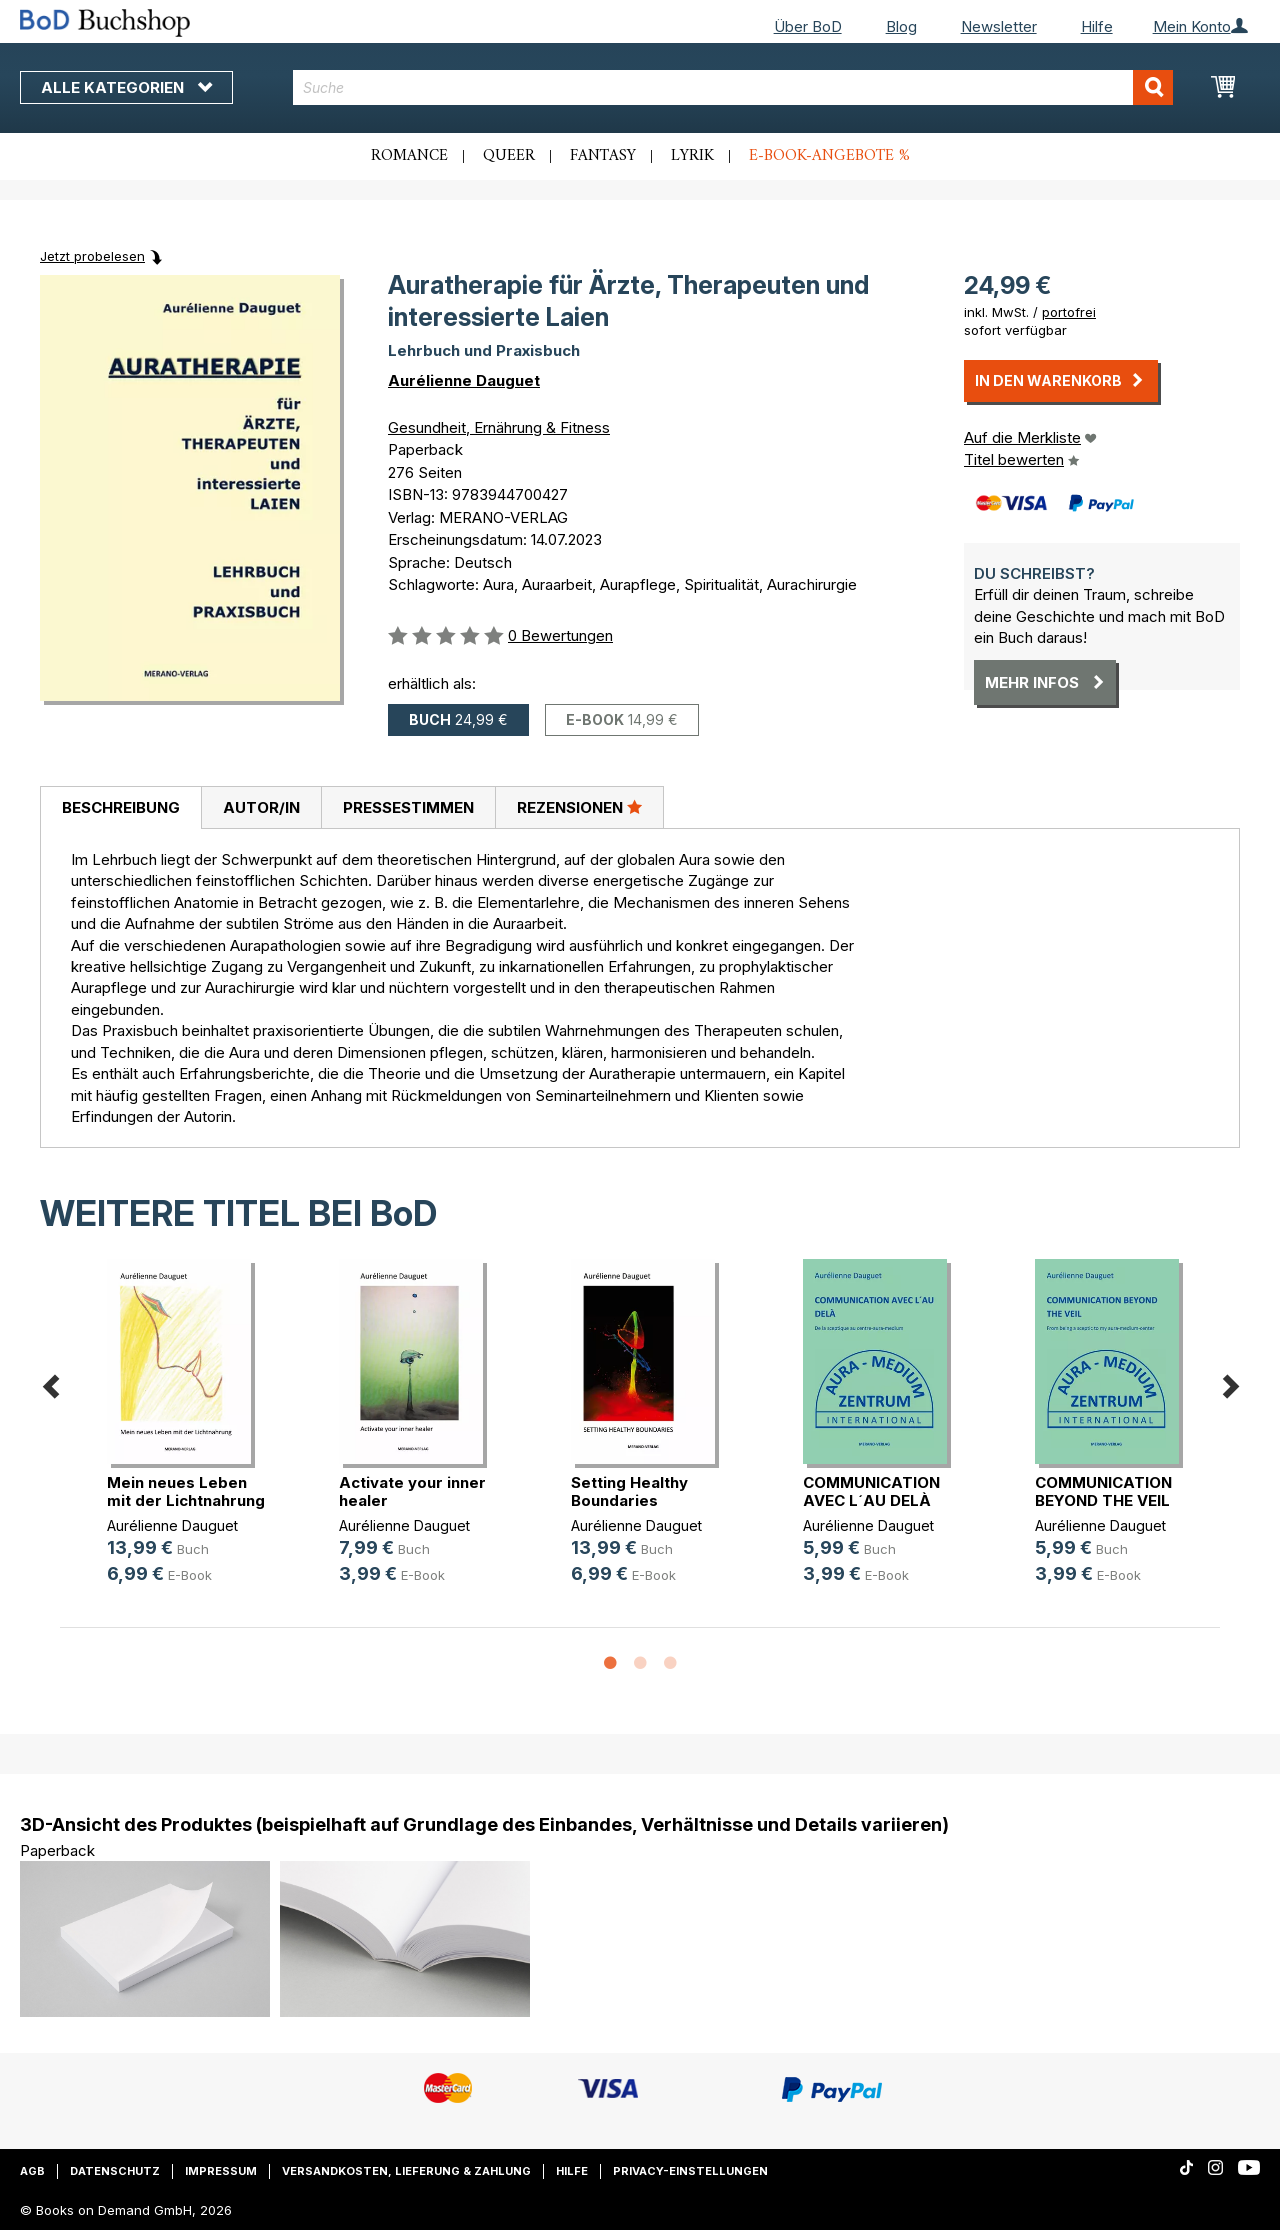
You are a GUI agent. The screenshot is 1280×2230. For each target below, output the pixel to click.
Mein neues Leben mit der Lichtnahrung (186, 1491)
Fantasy (603, 156)
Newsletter (999, 26)
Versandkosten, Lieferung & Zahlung (406, 2171)
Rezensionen (579, 807)
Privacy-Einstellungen (690, 2171)
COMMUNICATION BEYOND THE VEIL (1103, 1491)
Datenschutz (115, 2171)
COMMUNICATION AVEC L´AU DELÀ (871, 1491)
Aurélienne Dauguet (464, 380)
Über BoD (808, 26)
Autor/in (261, 807)
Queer (509, 156)
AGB (32, 2171)
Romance (409, 156)
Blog (901, 26)
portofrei (1069, 312)
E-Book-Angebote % (829, 156)
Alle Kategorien (126, 87)
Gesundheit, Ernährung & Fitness (499, 427)
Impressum (221, 2171)
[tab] (120, 808)
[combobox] (733, 87)
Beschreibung (121, 807)
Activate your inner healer (412, 1491)
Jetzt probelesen (92, 256)
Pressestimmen (408, 807)
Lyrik (692, 156)
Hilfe (1097, 26)
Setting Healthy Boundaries (629, 1491)
